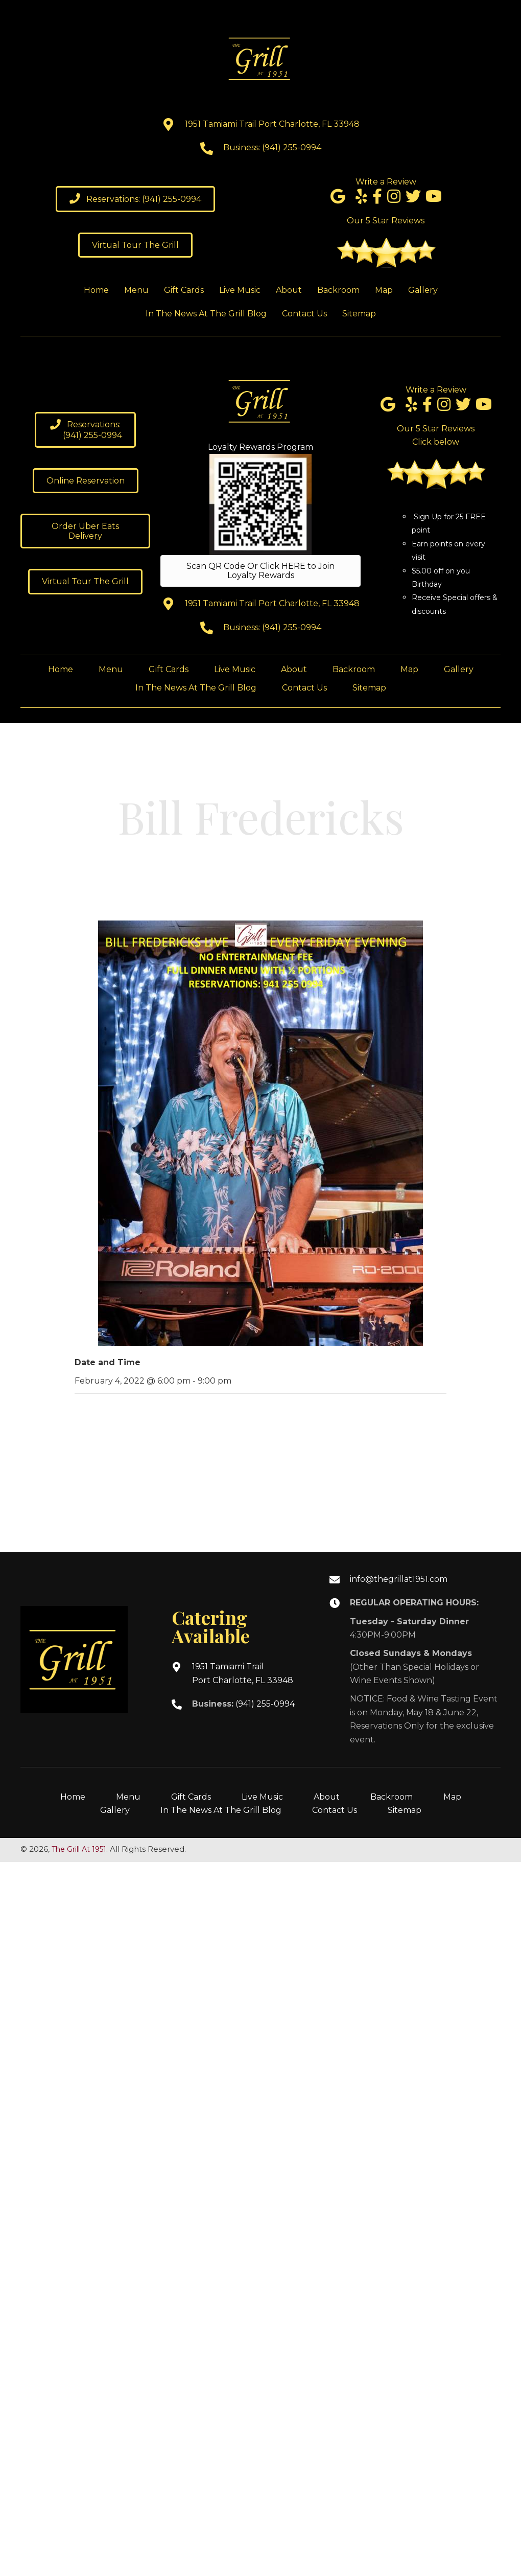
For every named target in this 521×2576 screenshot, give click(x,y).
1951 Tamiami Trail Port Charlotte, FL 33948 (272, 124)
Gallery (115, 1810)
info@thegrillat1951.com (398, 1579)
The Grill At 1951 (79, 1849)
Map (452, 1797)
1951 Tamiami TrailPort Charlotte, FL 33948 (242, 1673)
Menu (128, 1797)
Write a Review (386, 182)
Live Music (262, 1797)
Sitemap (404, 1810)
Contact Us (334, 1810)
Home (72, 1797)
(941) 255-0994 (291, 147)
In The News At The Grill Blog (220, 1810)
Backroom (391, 1797)
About (327, 1797)
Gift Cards (191, 1797)
